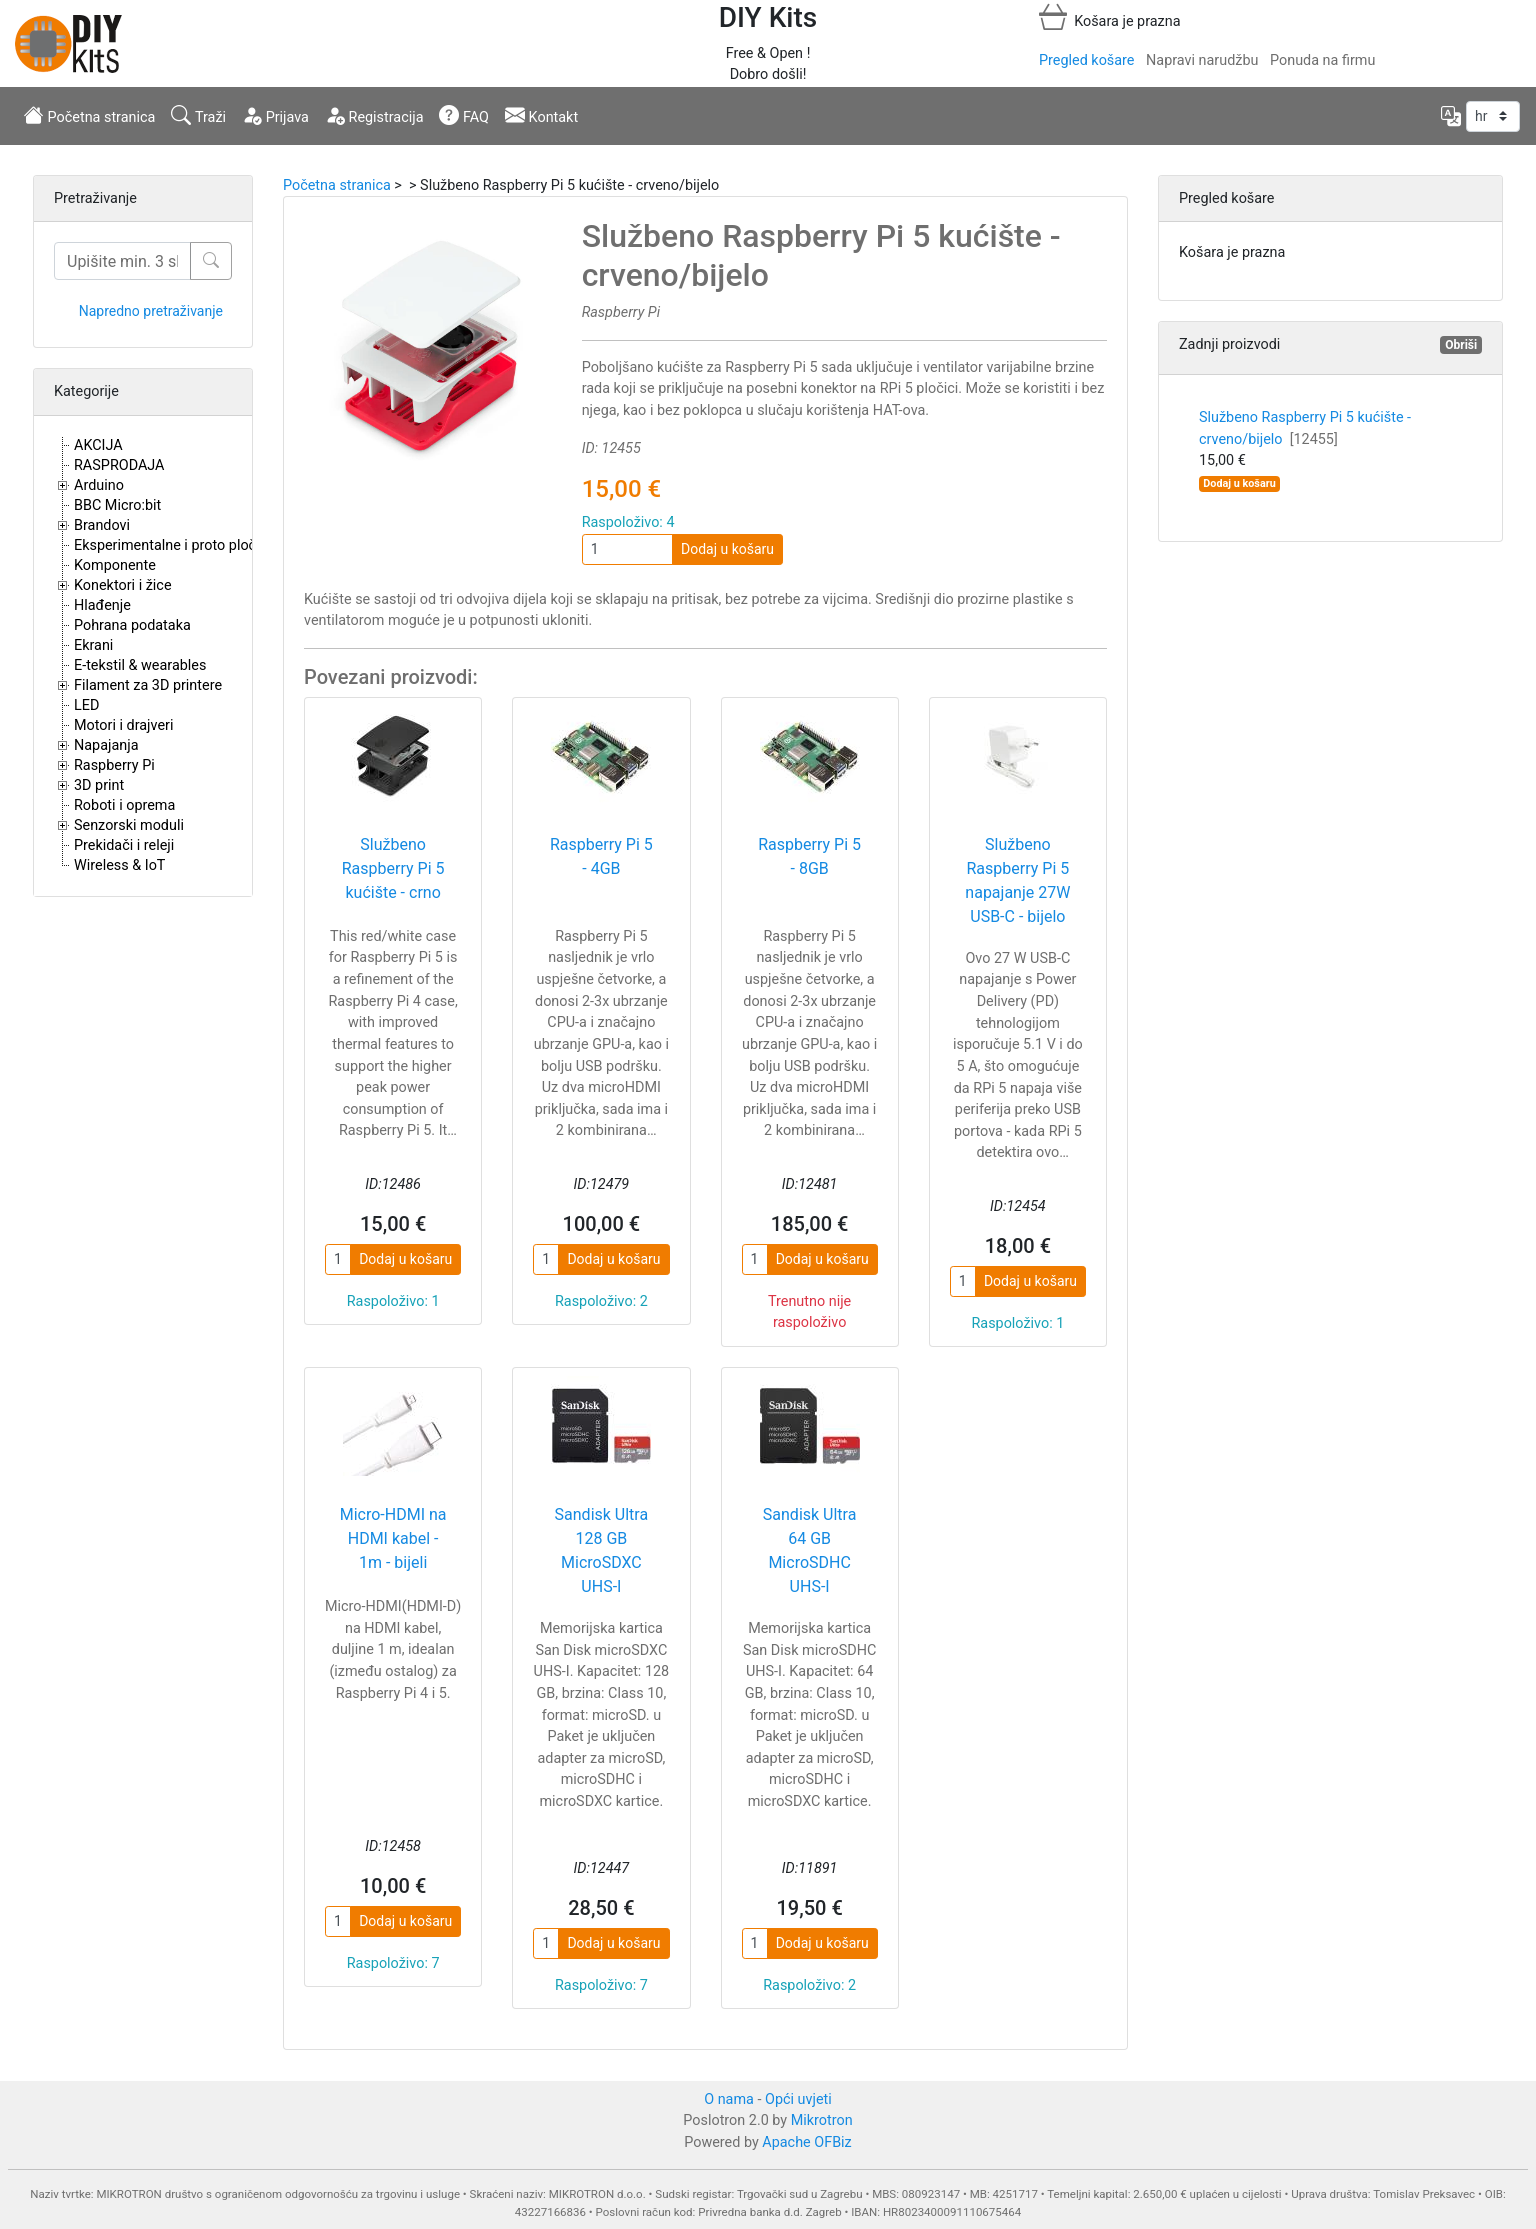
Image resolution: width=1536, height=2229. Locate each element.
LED (86, 705)
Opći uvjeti (798, 2099)
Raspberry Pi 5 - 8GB (809, 856)
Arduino (99, 485)
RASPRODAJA (119, 465)
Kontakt (541, 115)
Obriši (1461, 345)
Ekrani (93, 645)
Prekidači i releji (124, 845)
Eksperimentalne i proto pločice (174, 545)
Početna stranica (89, 115)
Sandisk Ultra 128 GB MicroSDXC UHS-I (602, 1550)
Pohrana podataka (132, 625)
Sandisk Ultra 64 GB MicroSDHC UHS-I (810, 1550)
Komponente (115, 565)
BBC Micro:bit (117, 505)
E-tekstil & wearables (140, 665)
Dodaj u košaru (727, 549)
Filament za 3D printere (148, 685)
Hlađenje (102, 605)
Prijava (275, 115)
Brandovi (102, 525)
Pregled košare (1086, 60)
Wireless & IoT (119, 865)
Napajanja (106, 745)
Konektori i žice (123, 585)
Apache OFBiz (806, 2142)
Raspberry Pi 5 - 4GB (601, 856)
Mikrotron (822, 2120)
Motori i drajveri (123, 725)
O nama (729, 2099)
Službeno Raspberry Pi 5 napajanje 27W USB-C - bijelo (1017, 880)
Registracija (374, 115)
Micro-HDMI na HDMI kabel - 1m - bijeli (393, 1538)
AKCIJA (98, 445)
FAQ (464, 115)
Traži (198, 115)
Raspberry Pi (114, 765)
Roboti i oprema (124, 805)
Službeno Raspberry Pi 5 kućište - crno (393, 868)
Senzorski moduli (129, 825)
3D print (99, 785)
